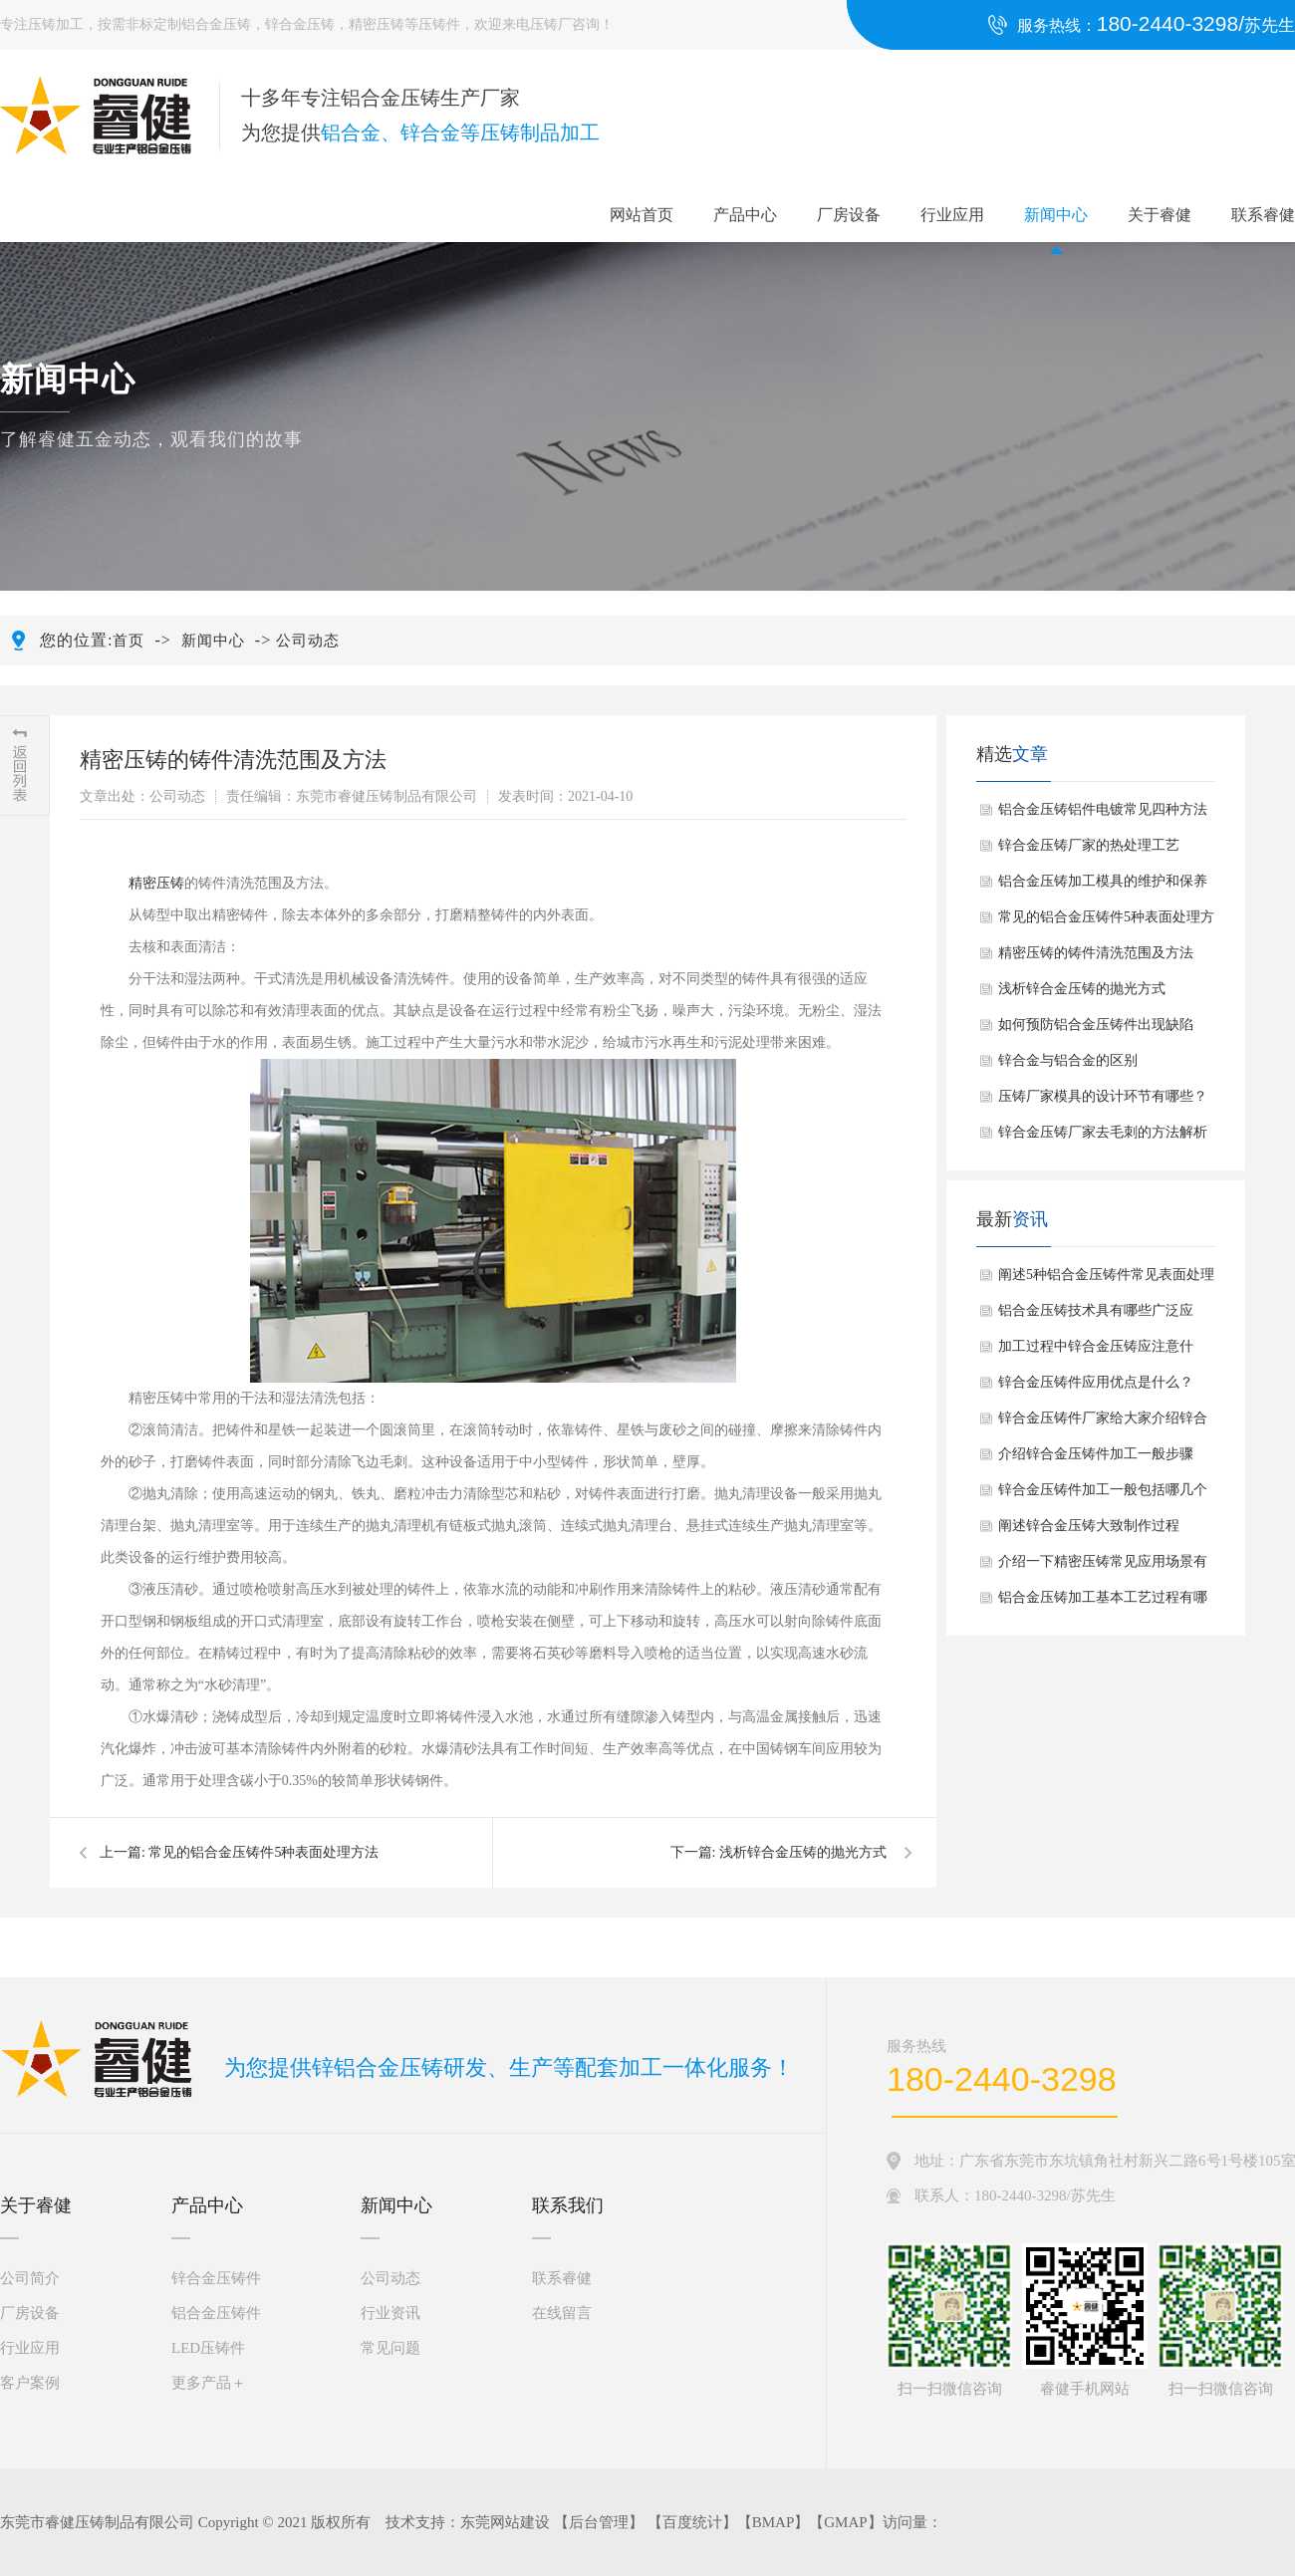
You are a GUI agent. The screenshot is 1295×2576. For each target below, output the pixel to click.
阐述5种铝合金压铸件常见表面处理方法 (1106, 1280)
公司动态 (308, 640)
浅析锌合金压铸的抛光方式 (803, 1852)
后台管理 (599, 2522)
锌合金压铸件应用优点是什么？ (1095, 1382)
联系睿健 (1263, 214)
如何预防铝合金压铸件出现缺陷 (1095, 1024)
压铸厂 (551, 24)
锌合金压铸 (300, 24)
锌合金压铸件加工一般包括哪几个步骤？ (1102, 1495)
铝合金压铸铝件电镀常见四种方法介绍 (1102, 815)
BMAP (773, 2522)
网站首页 (641, 214)
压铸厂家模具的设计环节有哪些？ (1102, 1096)
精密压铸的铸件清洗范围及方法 (1095, 952)
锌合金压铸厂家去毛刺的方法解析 (1102, 1132)
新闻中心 (1056, 214)
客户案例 (30, 2383)
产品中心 (745, 214)
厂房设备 (849, 214)
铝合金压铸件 (216, 2313)
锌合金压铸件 (216, 2278)
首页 (128, 640)
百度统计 (692, 2522)
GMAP (845, 2522)
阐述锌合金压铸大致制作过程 (1088, 1525)
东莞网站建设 (505, 2522)
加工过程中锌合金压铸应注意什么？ (1095, 1352)
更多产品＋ (208, 2383)
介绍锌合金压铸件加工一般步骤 (1095, 1453)
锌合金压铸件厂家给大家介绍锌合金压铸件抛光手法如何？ (1102, 1423)
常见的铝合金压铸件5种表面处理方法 (263, 1852)
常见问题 (390, 2348)
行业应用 (952, 214)
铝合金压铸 (216, 24)
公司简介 (30, 2278)
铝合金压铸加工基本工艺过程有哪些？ (1102, 1603)
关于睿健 (1159, 214)
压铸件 (439, 24)
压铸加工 (56, 24)
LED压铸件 (208, 2348)
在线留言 (562, 2313)
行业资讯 (390, 2313)
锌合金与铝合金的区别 (1068, 1060)
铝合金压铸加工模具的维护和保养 (1102, 881)
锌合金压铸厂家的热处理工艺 (1088, 845)
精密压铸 (376, 24)
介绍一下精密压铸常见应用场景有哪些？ (1102, 1567)
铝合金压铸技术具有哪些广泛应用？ (1095, 1316)
